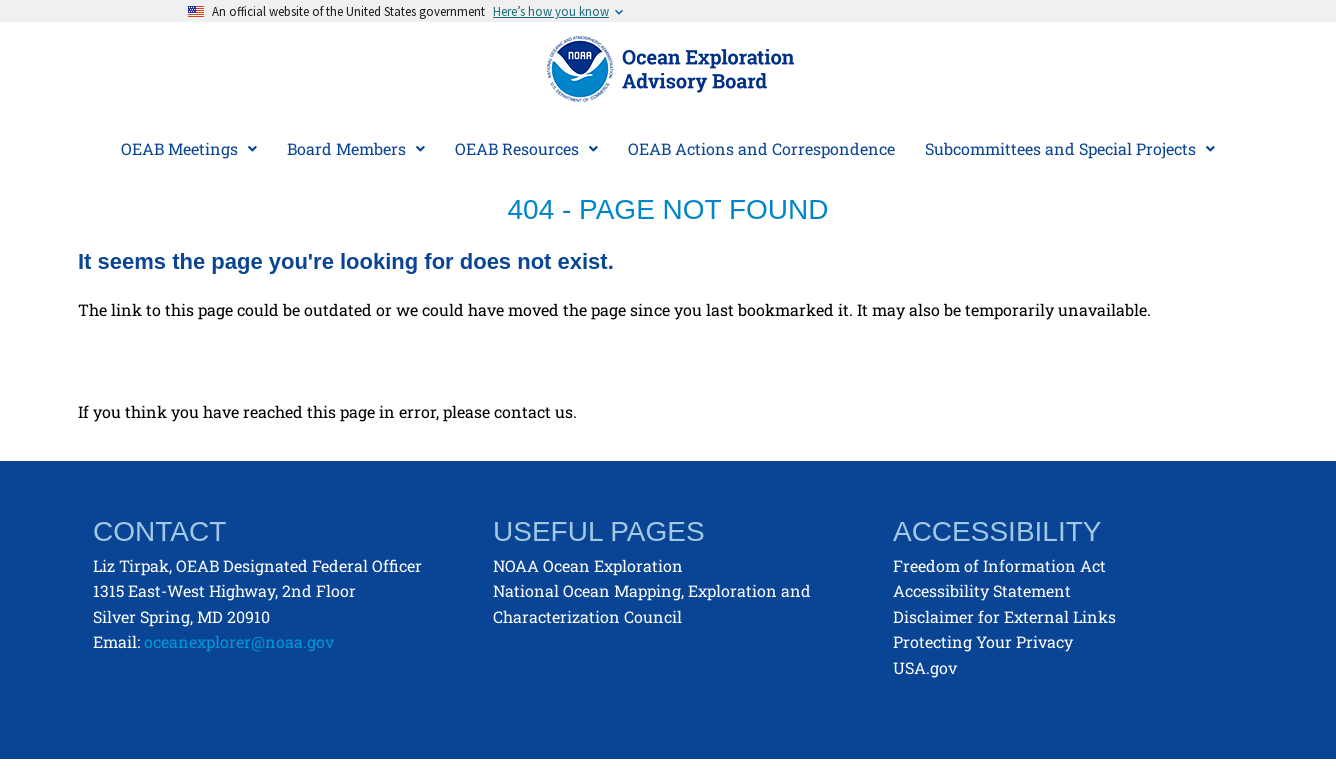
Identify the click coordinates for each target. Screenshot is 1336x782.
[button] (189, 149)
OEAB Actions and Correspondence (761, 148)
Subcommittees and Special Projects (1070, 148)
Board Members (356, 148)
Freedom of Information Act (999, 565)
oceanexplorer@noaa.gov (239, 641)
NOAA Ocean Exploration (588, 565)
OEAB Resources (526, 148)
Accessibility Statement (982, 590)
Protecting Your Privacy (983, 641)
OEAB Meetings (189, 148)
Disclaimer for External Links (1004, 616)
